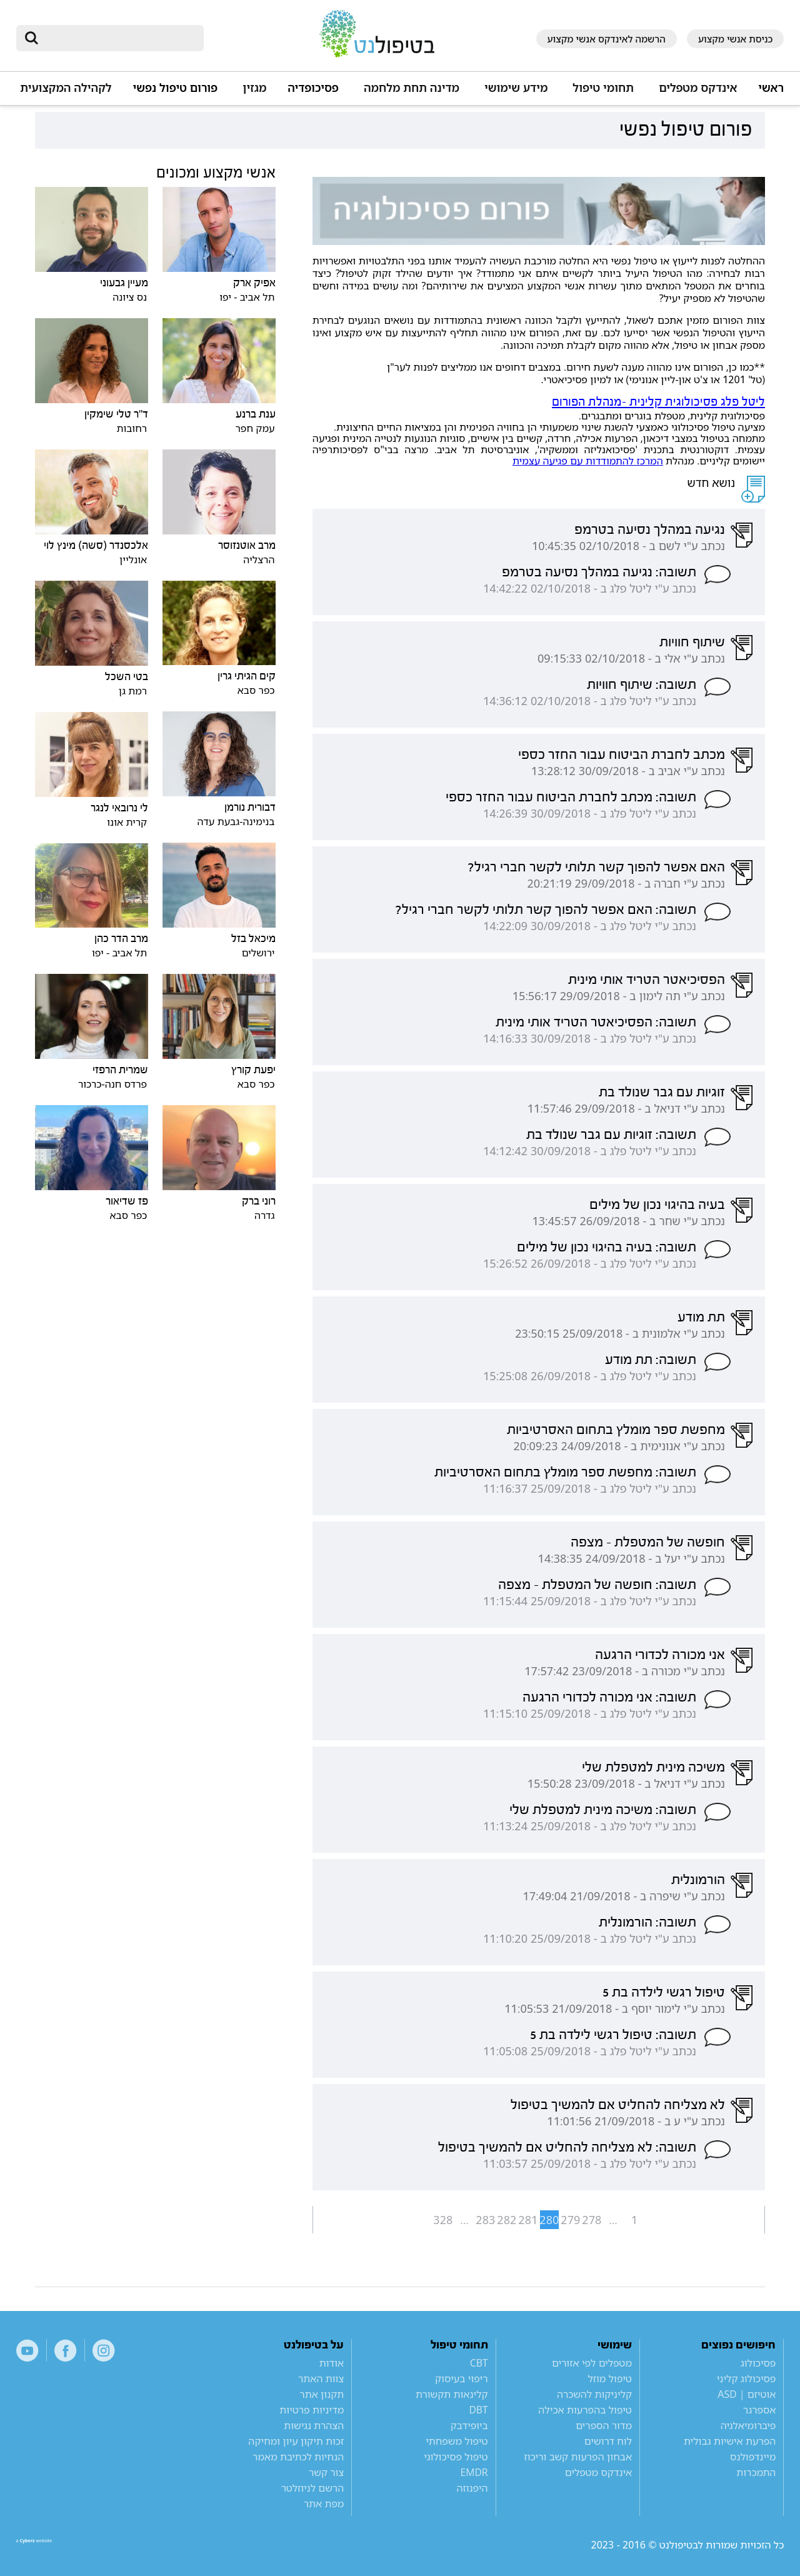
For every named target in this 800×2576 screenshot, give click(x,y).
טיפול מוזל (610, 2378)
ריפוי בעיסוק (461, 2378)
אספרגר (759, 2409)
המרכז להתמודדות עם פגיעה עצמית (587, 461)
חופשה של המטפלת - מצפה (648, 1542)
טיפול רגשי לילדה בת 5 (663, 1992)
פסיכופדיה (313, 88)
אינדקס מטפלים (698, 88)
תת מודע (701, 1317)
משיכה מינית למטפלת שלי (653, 1767)
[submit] (32, 38)
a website (56, 2545)
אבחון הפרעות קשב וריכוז (578, 2456)
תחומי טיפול (603, 88)
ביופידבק (469, 2425)
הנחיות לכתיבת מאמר (298, 2456)
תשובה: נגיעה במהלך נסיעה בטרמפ (599, 572)
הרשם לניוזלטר (312, 2488)
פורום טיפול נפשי (175, 88)
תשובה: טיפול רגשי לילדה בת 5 (613, 2035)
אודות (331, 2363)
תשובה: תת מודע (650, 1359)
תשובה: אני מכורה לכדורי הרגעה (609, 1697)
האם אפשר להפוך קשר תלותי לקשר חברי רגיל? (596, 867)
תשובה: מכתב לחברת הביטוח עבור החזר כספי (571, 797)
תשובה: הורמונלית (647, 1922)
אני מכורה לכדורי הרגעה (660, 1654)
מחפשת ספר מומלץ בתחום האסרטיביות (616, 1429)
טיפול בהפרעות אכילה (585, 2409)
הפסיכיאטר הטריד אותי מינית (646, 979)
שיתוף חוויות (692, 642)
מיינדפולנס (753, 2456)
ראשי (771, 88)
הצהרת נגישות (314, 2425)
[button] (696, 93)
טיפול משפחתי (457, 2441)
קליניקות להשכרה (594, 2394)
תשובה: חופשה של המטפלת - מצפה (597, 1584)
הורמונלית (698, 1880)
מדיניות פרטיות (311, 2409)
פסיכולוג (758, 2363)
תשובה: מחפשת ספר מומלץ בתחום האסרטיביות (565, 1472)
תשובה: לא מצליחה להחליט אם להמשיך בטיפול (567, 2147)
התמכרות (756, 2472)
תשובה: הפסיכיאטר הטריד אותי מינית (596, 1022)
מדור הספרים (604, 2425)
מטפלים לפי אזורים (592, 2363)
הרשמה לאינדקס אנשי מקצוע (607, 39)
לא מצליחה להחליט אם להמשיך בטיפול (618, 2105)
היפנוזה (472, 2488)
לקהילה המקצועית (65, 88)
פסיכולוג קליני (746, 2378)
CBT (479, 2363)
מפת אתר (324, 2503)
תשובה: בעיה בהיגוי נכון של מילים (606, 1247)
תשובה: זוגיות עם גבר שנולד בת (611, 1134)
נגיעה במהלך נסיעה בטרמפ (649, 529)
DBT (478, 2409)
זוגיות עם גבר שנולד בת (662, 1092)
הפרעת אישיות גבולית (730, 2441)
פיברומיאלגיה (748, 2425)
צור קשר (326, 2472)
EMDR (474, 2472)
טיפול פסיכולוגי (456, 2456)
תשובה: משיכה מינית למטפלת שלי (602, 1810)
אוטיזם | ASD (747, 2394)
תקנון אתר (321, 2394)
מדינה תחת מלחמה (411, 88)
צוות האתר (321, 2378)
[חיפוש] (119, 38)
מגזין (254, 88)
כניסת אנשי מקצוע (735, 39)
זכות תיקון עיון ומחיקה (296, 2441)
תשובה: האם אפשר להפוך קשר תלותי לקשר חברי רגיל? (545, 909)
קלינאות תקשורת (452, 2394)
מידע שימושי (516, 88)
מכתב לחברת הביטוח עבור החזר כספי (621, 754)
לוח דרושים (608, 2441)
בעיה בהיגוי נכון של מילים (657, 1204)
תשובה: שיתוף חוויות (641, 684)
